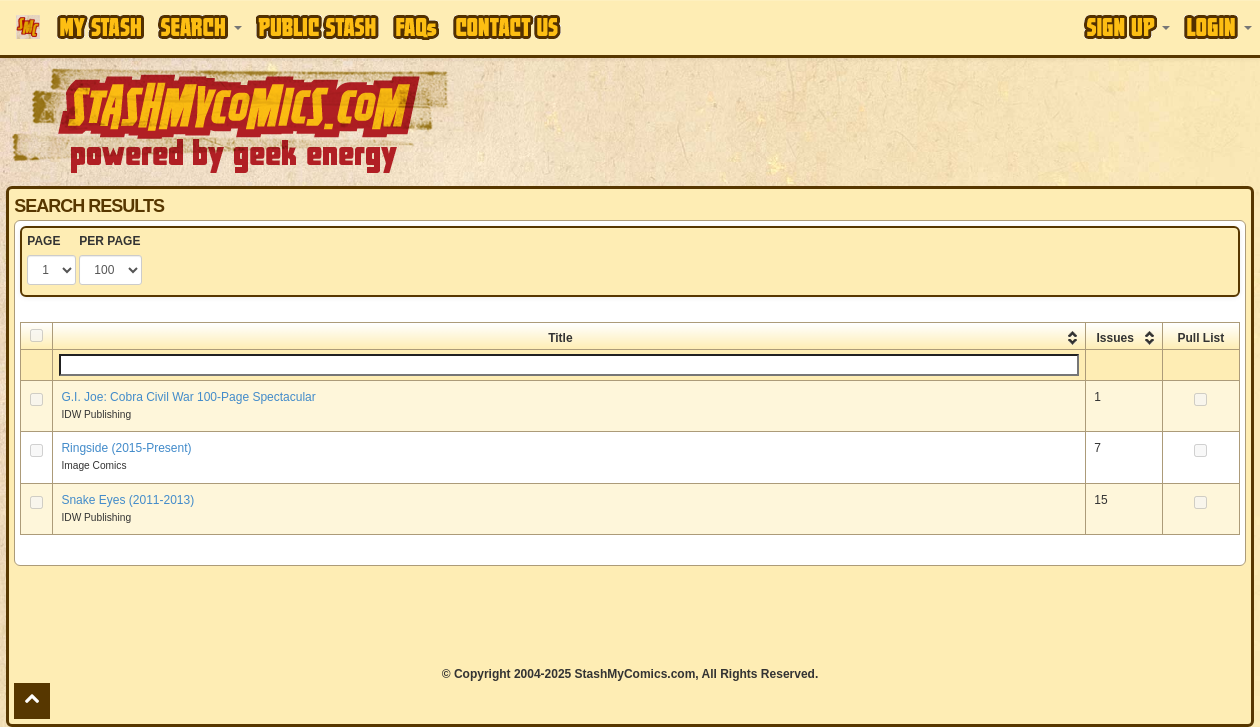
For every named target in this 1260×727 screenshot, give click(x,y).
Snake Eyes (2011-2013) (127, 500)
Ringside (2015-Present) (126, 448)
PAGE (43, 241)
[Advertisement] (895, 120)
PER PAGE (109, 241)
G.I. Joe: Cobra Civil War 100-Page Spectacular (188, 397)
